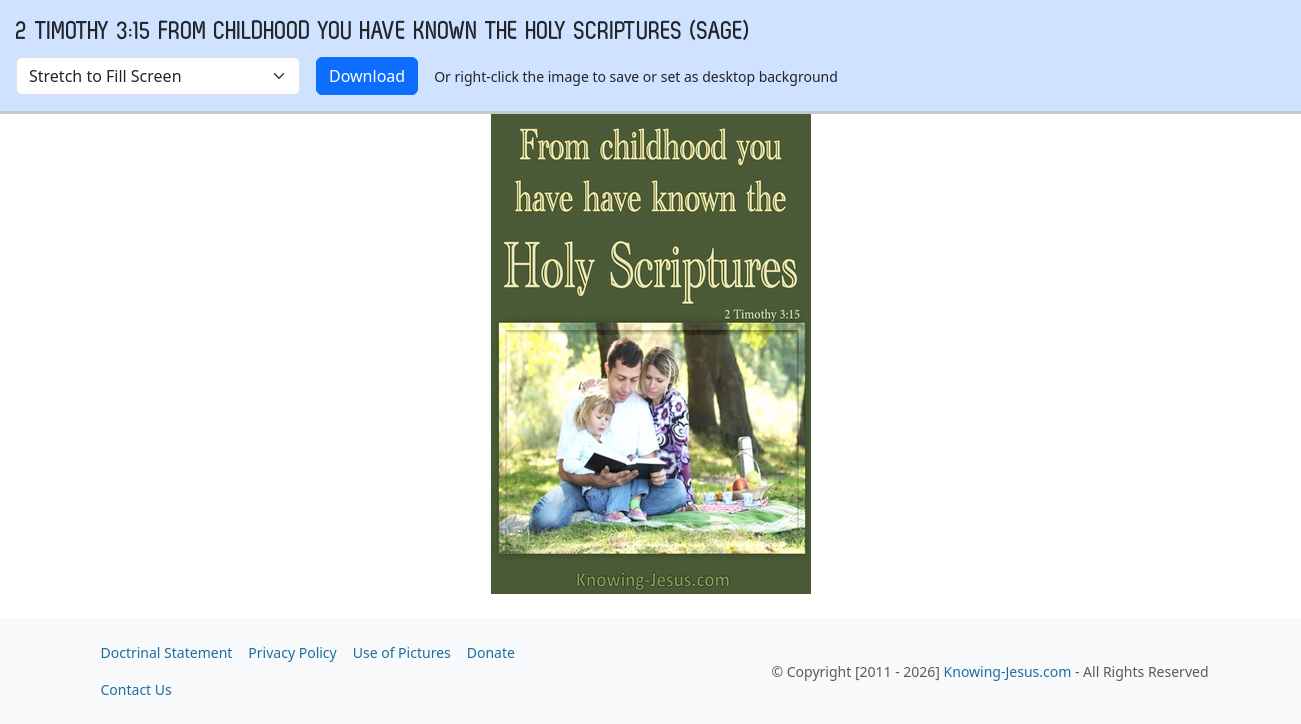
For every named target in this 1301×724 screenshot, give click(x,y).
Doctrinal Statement (167, 652)
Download (367, 76)
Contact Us (136, 689)
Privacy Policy (292, 652)
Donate (491, 652)
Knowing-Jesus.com (1008, 671)
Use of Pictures (402, 652)
